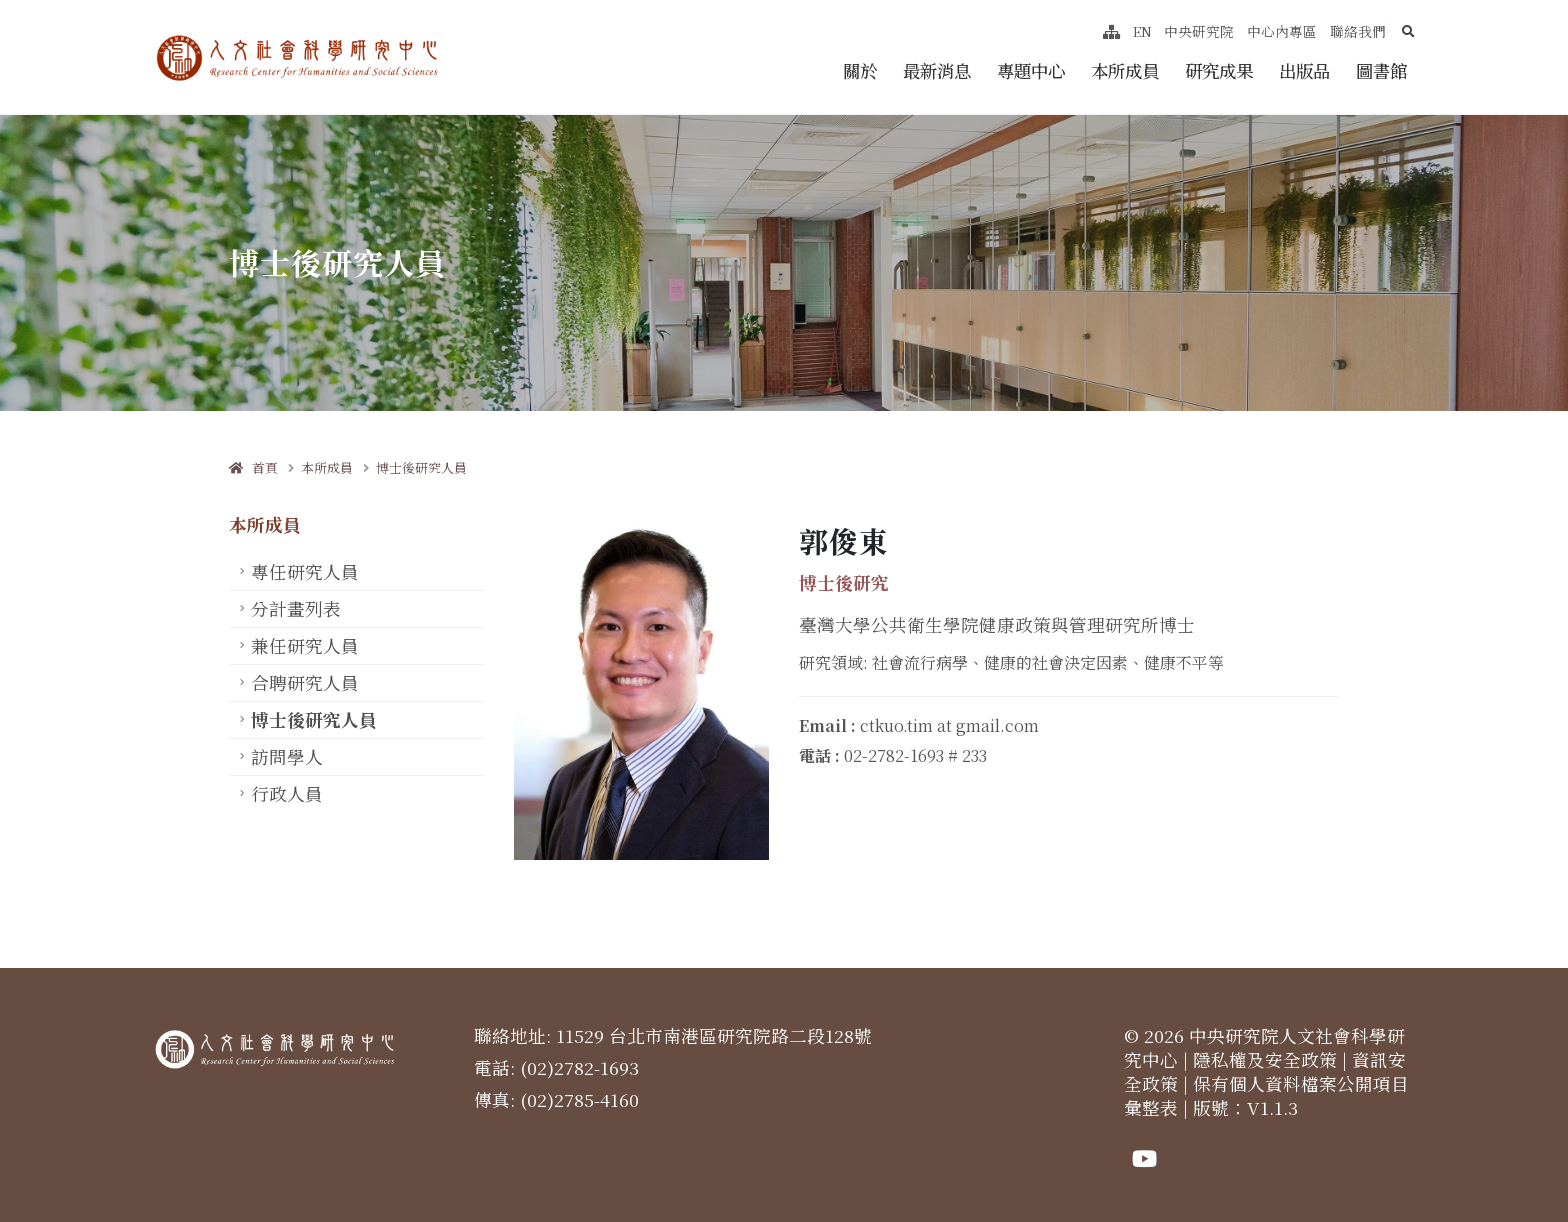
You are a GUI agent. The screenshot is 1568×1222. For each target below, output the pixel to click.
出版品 (1304, 70)
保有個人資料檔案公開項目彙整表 (1266, 1095)
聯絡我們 (1358, 31)
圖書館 (1381, 70)
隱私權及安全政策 (1265, 1059)
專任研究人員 (305, 571)
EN (1142, 31)
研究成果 (1219, 70)
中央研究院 (1199, 31)
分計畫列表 (296, 608)
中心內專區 (1282, 31)
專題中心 (1031, 70)
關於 (860, 70)
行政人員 (287, 793)
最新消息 (937, 70)
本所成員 (1125, 70)
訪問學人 (287, 756)
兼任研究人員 (305, 645)
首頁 (253, 467)
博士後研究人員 (421, 467)
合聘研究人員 (305, 682)
